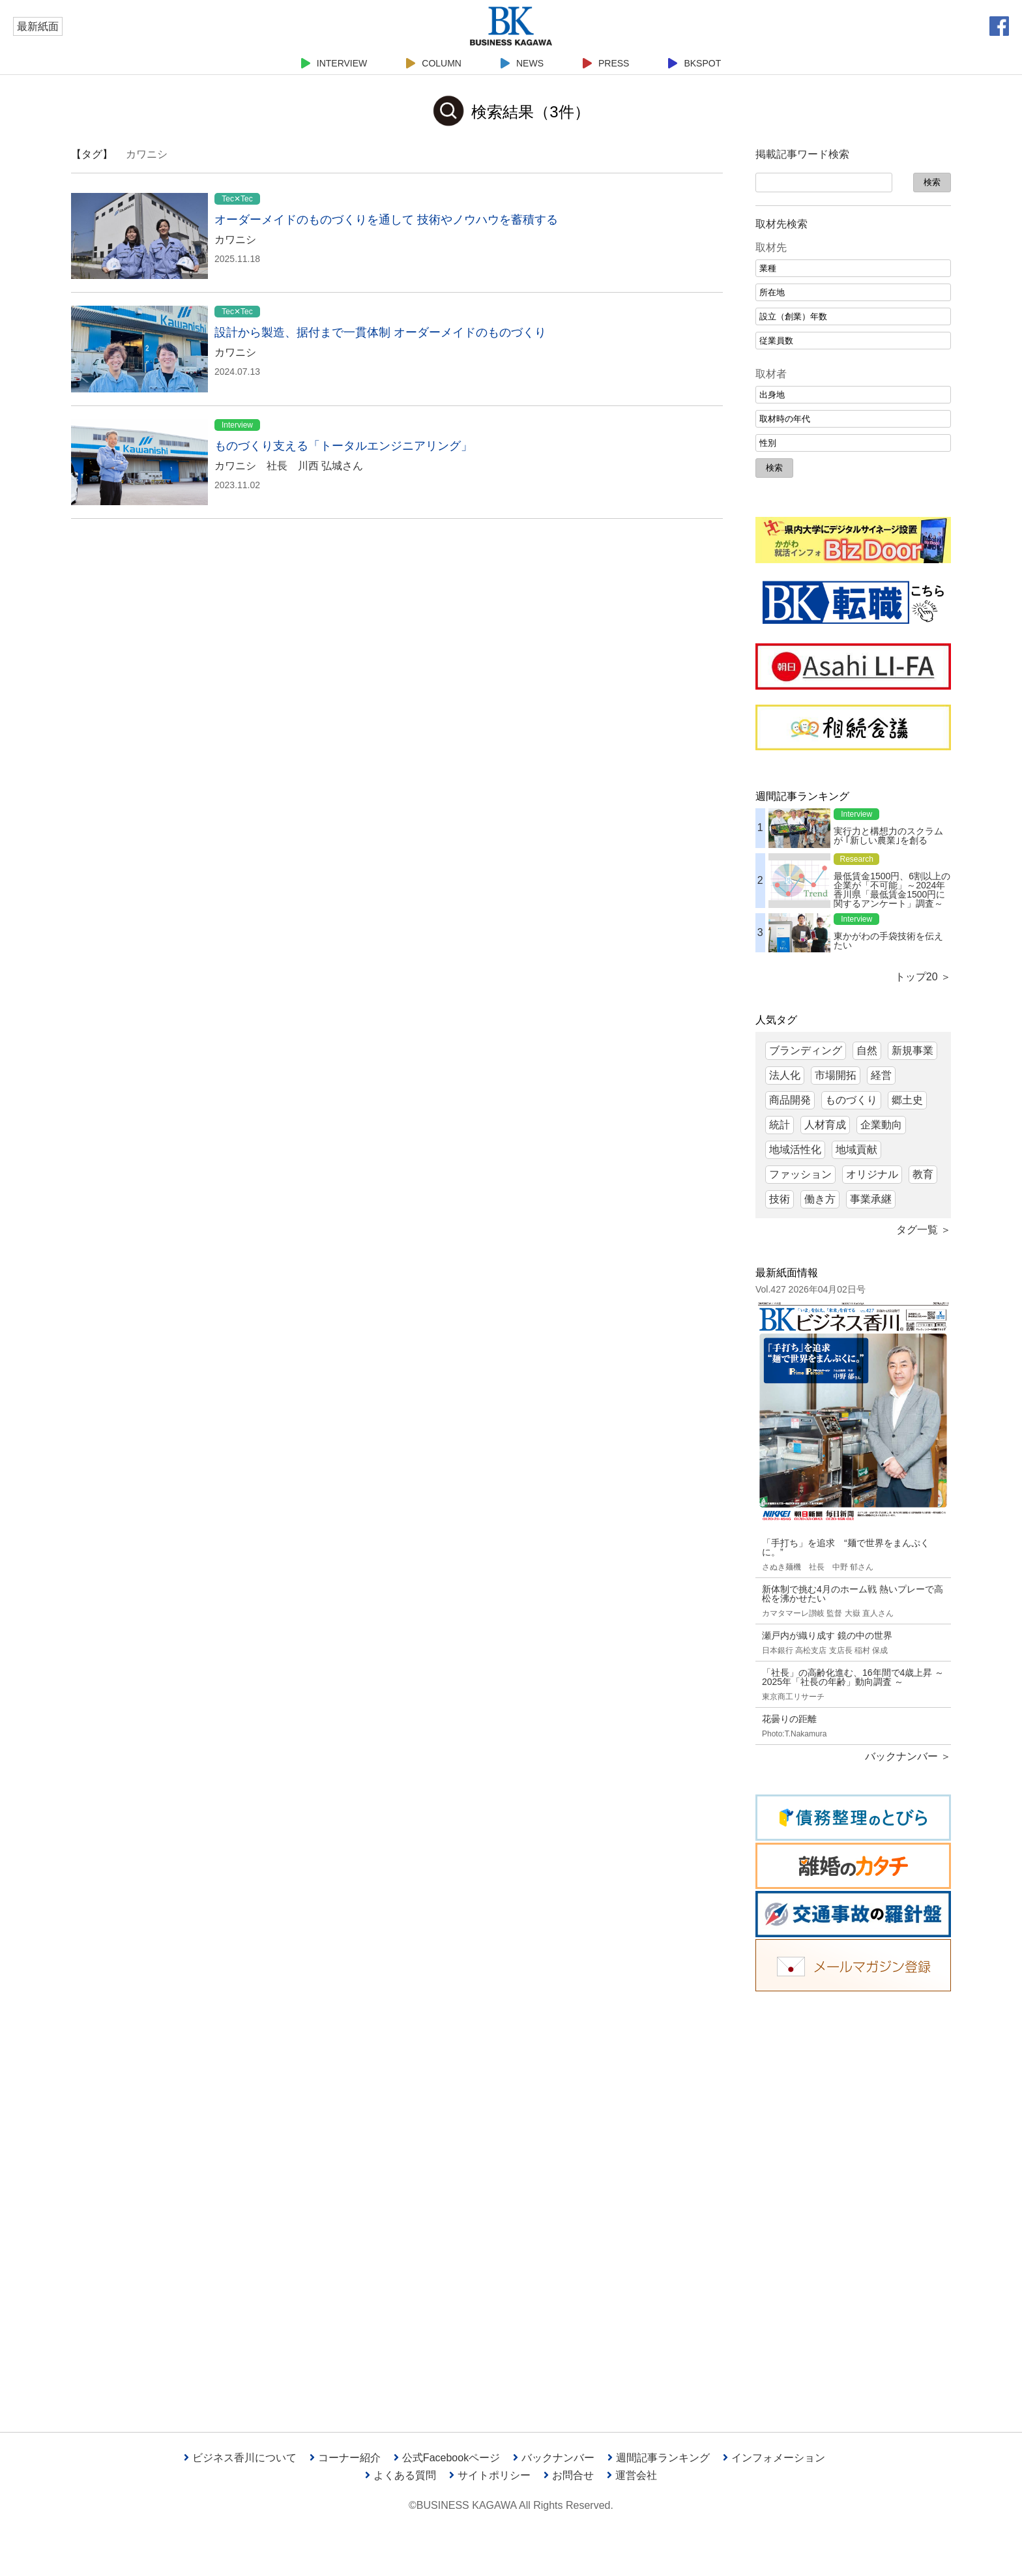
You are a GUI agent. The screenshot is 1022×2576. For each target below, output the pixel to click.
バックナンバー (553, 2457)
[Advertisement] (853, 2201)
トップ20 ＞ (923, 976)
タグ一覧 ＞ (923, 1229)
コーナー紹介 (345, 2457)
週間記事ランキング (658, 2457)
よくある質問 (400, 2475)
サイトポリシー (490, 2475)
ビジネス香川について (240, 2457)
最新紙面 (38, 26)
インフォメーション (774, 2457)
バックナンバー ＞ (908, 1756)
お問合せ (569, 2475)
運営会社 (632, 2475)
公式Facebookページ (447, 2457)
